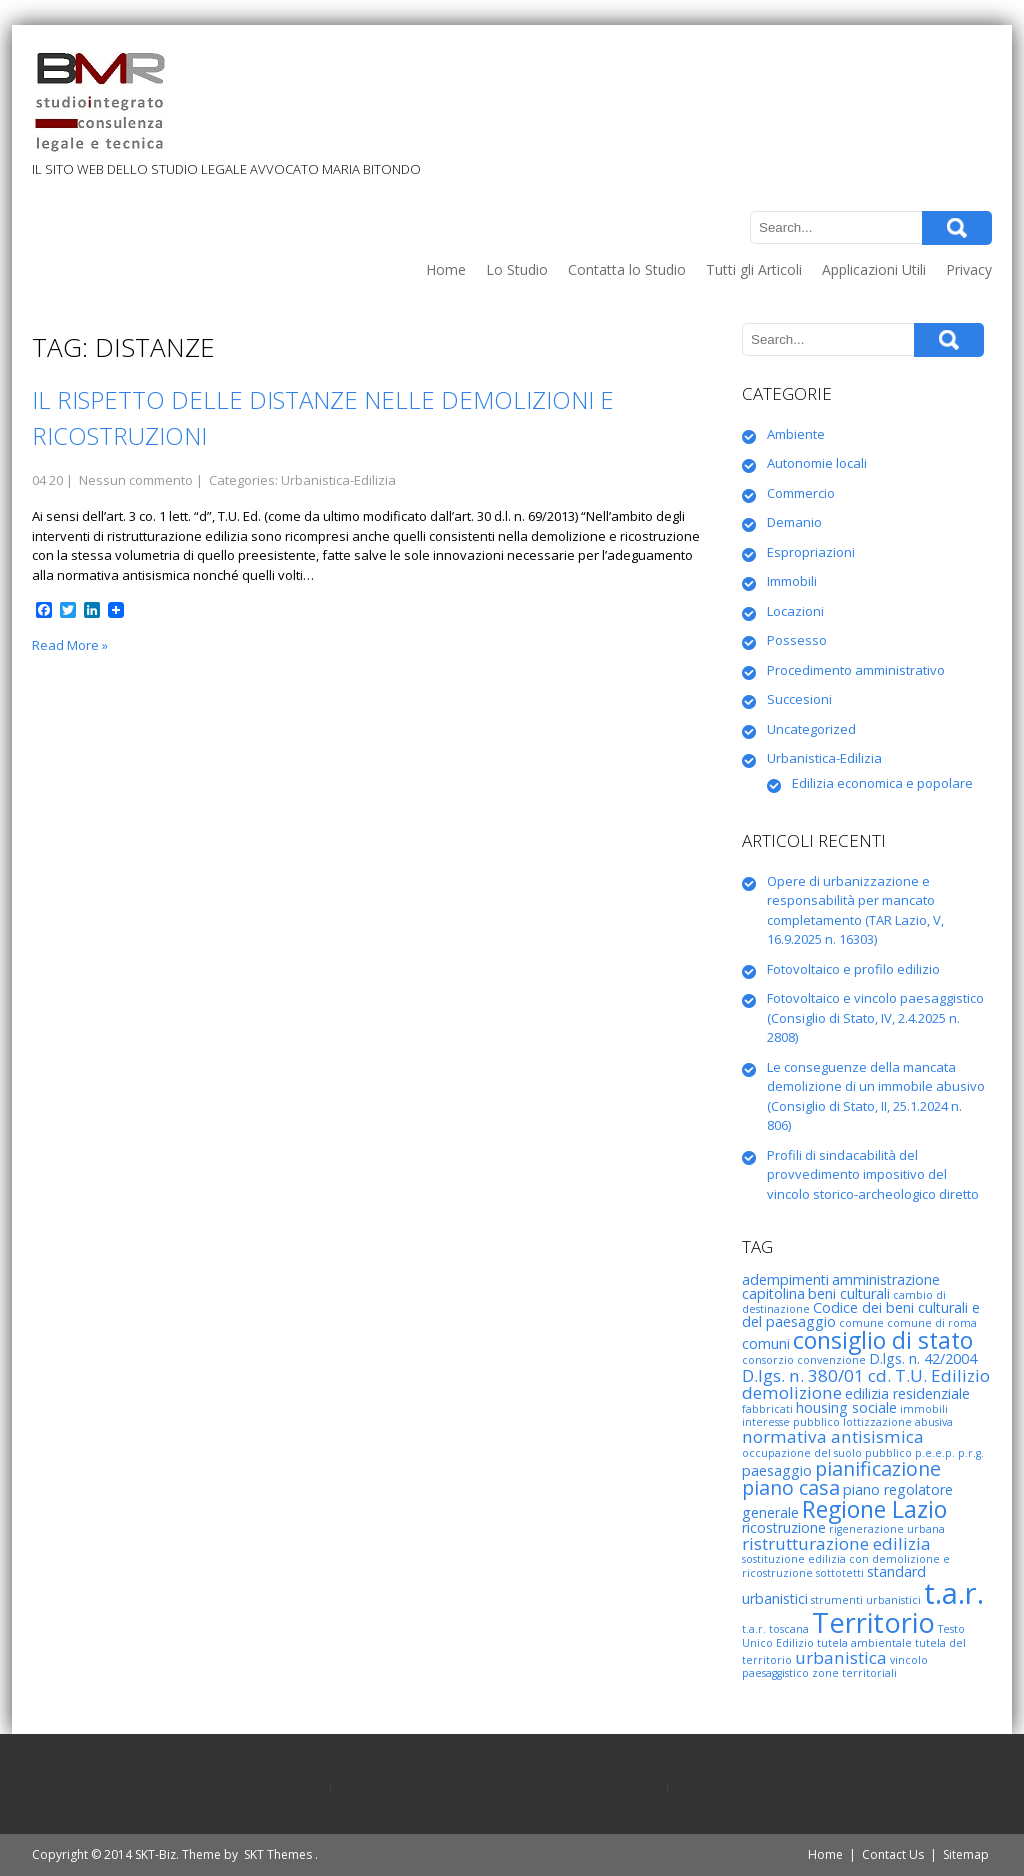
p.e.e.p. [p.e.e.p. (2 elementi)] (935, 1453)
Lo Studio (517, 269)
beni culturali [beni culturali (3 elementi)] (849, 1293)
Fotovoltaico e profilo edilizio (853, 969)
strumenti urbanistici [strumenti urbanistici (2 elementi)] (866, 1600)
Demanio (794, 522)
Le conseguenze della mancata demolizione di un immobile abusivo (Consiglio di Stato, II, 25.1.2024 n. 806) (876, 1096)
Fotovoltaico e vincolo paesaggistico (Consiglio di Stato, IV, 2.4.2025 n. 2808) (875, 1017)
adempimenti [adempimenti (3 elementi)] (785, 1279)
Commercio (801, 493)
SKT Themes (278, 1854)
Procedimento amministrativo (856, 670)
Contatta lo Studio (627, 269)
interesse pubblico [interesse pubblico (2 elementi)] (791, 1422)
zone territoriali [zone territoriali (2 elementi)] (854, 1673)
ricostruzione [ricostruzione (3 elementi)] (784, 1527)
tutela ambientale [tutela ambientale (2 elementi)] (864, 1643)
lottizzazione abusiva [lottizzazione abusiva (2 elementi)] (898, 1422)
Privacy (969, 269)
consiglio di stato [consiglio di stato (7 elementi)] (883, 1340)
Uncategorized (811, 729)
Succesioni (799, 699)
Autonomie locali (817, 463)
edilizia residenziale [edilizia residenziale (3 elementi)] (907, 1393)
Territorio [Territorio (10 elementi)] (873, 1622)
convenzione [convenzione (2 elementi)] (831, 1360)
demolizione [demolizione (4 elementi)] (792, 1392)
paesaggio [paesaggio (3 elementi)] (777, 1470)
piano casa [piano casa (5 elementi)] (791, 1487)
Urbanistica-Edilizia (338, 480)
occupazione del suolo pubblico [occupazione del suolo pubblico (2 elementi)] (827, 1453)
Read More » (70, 645)
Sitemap (966, 1854)
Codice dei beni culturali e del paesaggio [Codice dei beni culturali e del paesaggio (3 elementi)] (861, 1314)
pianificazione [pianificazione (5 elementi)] (878, 1468)
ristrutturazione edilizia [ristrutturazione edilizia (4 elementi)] (836, 1543)
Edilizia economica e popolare (882, 783)
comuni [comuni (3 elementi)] (766, 1343)
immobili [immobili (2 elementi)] (924, 1409)
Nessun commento (136, 480)
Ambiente (796, 434)
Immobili (792, 581)
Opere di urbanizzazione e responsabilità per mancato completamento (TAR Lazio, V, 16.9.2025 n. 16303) (855, 910)
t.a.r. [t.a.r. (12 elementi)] (954, 1593)
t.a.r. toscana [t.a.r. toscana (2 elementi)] (775, 1629)
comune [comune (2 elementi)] (861, 1323)
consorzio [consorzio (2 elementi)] (768, 1360)
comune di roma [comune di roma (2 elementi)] (932, 1323)
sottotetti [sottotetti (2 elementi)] (840, 1573)
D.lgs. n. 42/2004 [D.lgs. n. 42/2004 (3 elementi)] (923, 1358)
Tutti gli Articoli (754, 269)
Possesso (797, 640)
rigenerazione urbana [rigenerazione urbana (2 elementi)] (887, 1529)
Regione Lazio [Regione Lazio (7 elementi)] (874, 1509)
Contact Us (893, 1854)
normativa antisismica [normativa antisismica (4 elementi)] (833, 1436)
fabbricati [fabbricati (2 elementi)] (767, 1409)
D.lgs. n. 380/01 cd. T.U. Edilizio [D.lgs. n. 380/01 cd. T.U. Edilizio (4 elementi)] (866, 1375)
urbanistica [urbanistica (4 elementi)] (841, 1657)
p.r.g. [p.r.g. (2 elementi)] (971, 1453)
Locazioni (795, 611)
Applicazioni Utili (874, 269)
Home (446, 269)
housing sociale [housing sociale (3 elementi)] (846, 1407)
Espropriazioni (811, 552)
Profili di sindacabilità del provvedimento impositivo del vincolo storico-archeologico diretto (873, 1174)
